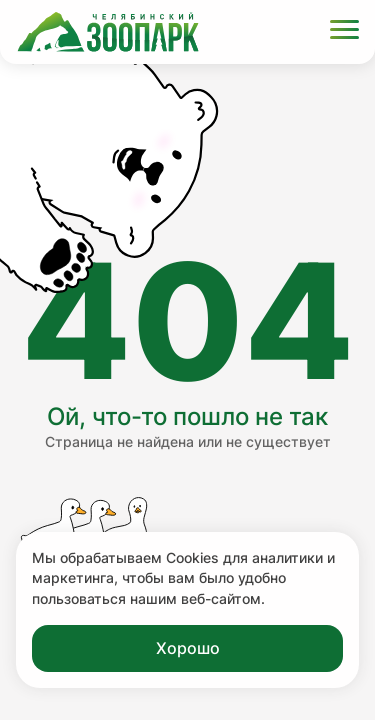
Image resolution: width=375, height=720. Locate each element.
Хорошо (188, 648)
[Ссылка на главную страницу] (108, 32)
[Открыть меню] (344, 32)
